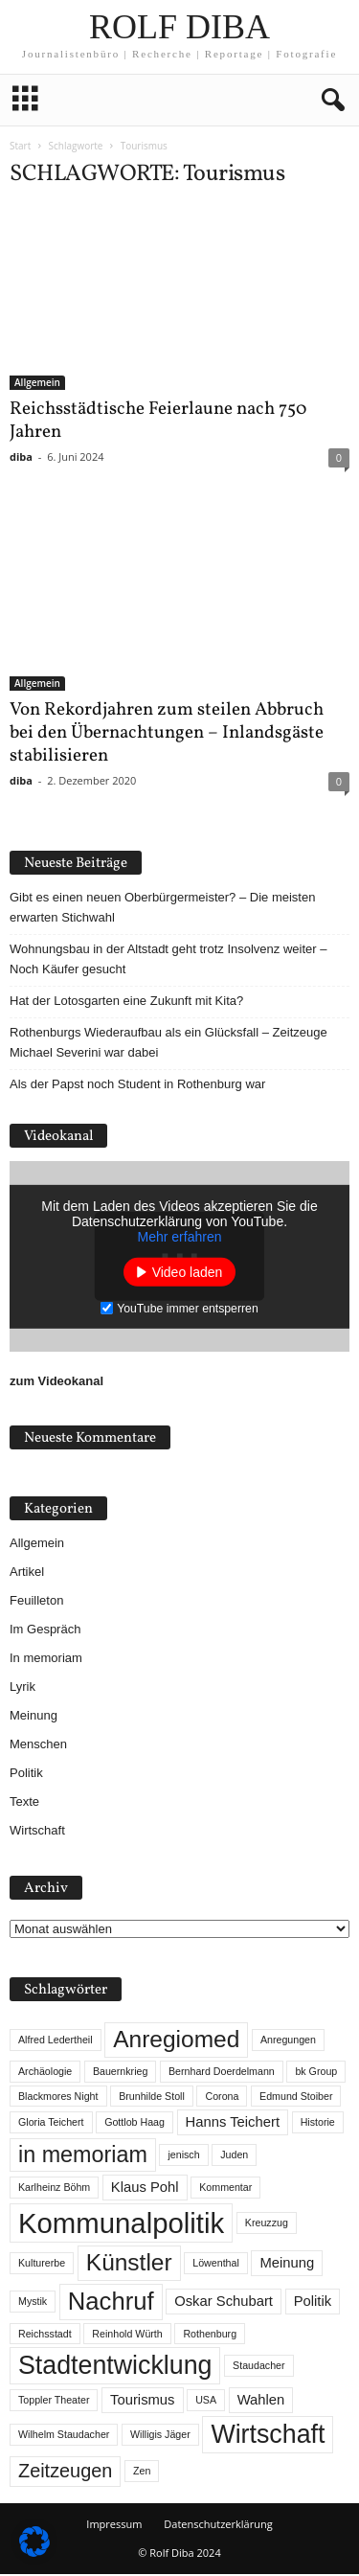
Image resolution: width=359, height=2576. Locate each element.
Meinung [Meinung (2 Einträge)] (286, 2264)
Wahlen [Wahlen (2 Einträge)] (261, 2401)
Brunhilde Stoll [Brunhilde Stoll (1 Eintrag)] (152, 2098)
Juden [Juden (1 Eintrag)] (234, 2156)
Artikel (27, 1573)
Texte (24, 1803)
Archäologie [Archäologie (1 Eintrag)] (45, 2073)
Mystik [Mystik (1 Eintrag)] (32, 2303)
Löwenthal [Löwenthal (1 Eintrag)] (215, 2264)
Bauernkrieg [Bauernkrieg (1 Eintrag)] (120, 2073)
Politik (26, 1774)
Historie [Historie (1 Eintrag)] (318, 2124)
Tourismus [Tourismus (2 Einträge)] (142, 2401)
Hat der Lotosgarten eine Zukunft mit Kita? (126, 1002)
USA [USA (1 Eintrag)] (205, 2401)
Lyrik (22, 1688)
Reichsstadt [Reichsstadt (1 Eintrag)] (45, 2335)
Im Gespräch (45, 1631)
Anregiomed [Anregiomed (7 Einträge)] (176, 2041)
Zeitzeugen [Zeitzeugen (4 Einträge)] (65, 2472)
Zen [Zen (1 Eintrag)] (141, 2472)
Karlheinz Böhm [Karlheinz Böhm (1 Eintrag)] (54, 2189)
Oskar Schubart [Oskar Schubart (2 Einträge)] (223, 2303)
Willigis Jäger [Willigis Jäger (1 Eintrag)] (160, 2436)
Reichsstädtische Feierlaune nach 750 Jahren (158, 422)
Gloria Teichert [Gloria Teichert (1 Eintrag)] (51, 2124)
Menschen (38, 1746)
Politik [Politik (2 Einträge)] (312, 2303)
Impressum (114, 2526)
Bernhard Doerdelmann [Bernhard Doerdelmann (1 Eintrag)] (221, 2073)
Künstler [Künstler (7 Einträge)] (129, 2264)
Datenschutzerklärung (218, 2526)
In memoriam (46, 1660)
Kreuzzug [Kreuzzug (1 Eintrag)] (266, 2224)
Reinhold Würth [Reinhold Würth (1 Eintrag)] (127, 2335)
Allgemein (37, 384)
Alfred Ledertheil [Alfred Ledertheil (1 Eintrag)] (55, 2041)
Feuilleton (36, 1602)
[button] (329, 101)
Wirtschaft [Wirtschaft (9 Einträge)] (268, 2436)
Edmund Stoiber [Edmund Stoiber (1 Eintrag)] (295, 2098)
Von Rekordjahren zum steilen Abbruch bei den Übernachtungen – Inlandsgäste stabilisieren (167, 734)
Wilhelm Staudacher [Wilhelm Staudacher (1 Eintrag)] (63, 2436)
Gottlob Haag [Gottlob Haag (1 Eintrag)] (134, 2124)
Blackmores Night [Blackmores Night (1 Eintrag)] (58, 2098)
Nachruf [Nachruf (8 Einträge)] (111, 2303)
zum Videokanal (56, 1383)
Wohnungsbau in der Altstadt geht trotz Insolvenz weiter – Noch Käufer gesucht (168, 961)
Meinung (33, 1717)
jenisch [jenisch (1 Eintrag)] (183, 2156)
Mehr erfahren (180, 1237)
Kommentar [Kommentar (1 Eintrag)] (225, 2189)
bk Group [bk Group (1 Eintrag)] (316, 2073)
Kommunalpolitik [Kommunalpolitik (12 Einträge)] (121, 2225)
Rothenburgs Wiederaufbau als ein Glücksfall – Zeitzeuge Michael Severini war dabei (168, 1044)
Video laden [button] (187, 1273)
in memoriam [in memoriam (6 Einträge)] (82, 2156)
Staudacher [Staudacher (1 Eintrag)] (259, 2367)
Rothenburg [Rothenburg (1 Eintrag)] (209, 2335)
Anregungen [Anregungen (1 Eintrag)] (288, 2041)
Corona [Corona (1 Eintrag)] (221, 2098)
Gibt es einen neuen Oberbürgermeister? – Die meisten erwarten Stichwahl (162, 909)
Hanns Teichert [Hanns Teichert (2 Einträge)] (233, 2123)
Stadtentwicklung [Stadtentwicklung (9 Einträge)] (115, 2367)
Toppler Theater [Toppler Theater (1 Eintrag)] (53, 2401)
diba (21, 458)
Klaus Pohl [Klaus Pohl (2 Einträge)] (145, 2189)
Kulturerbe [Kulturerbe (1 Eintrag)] (41, 2264)
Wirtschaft (37, 1832)
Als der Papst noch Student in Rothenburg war (137, 1086)
